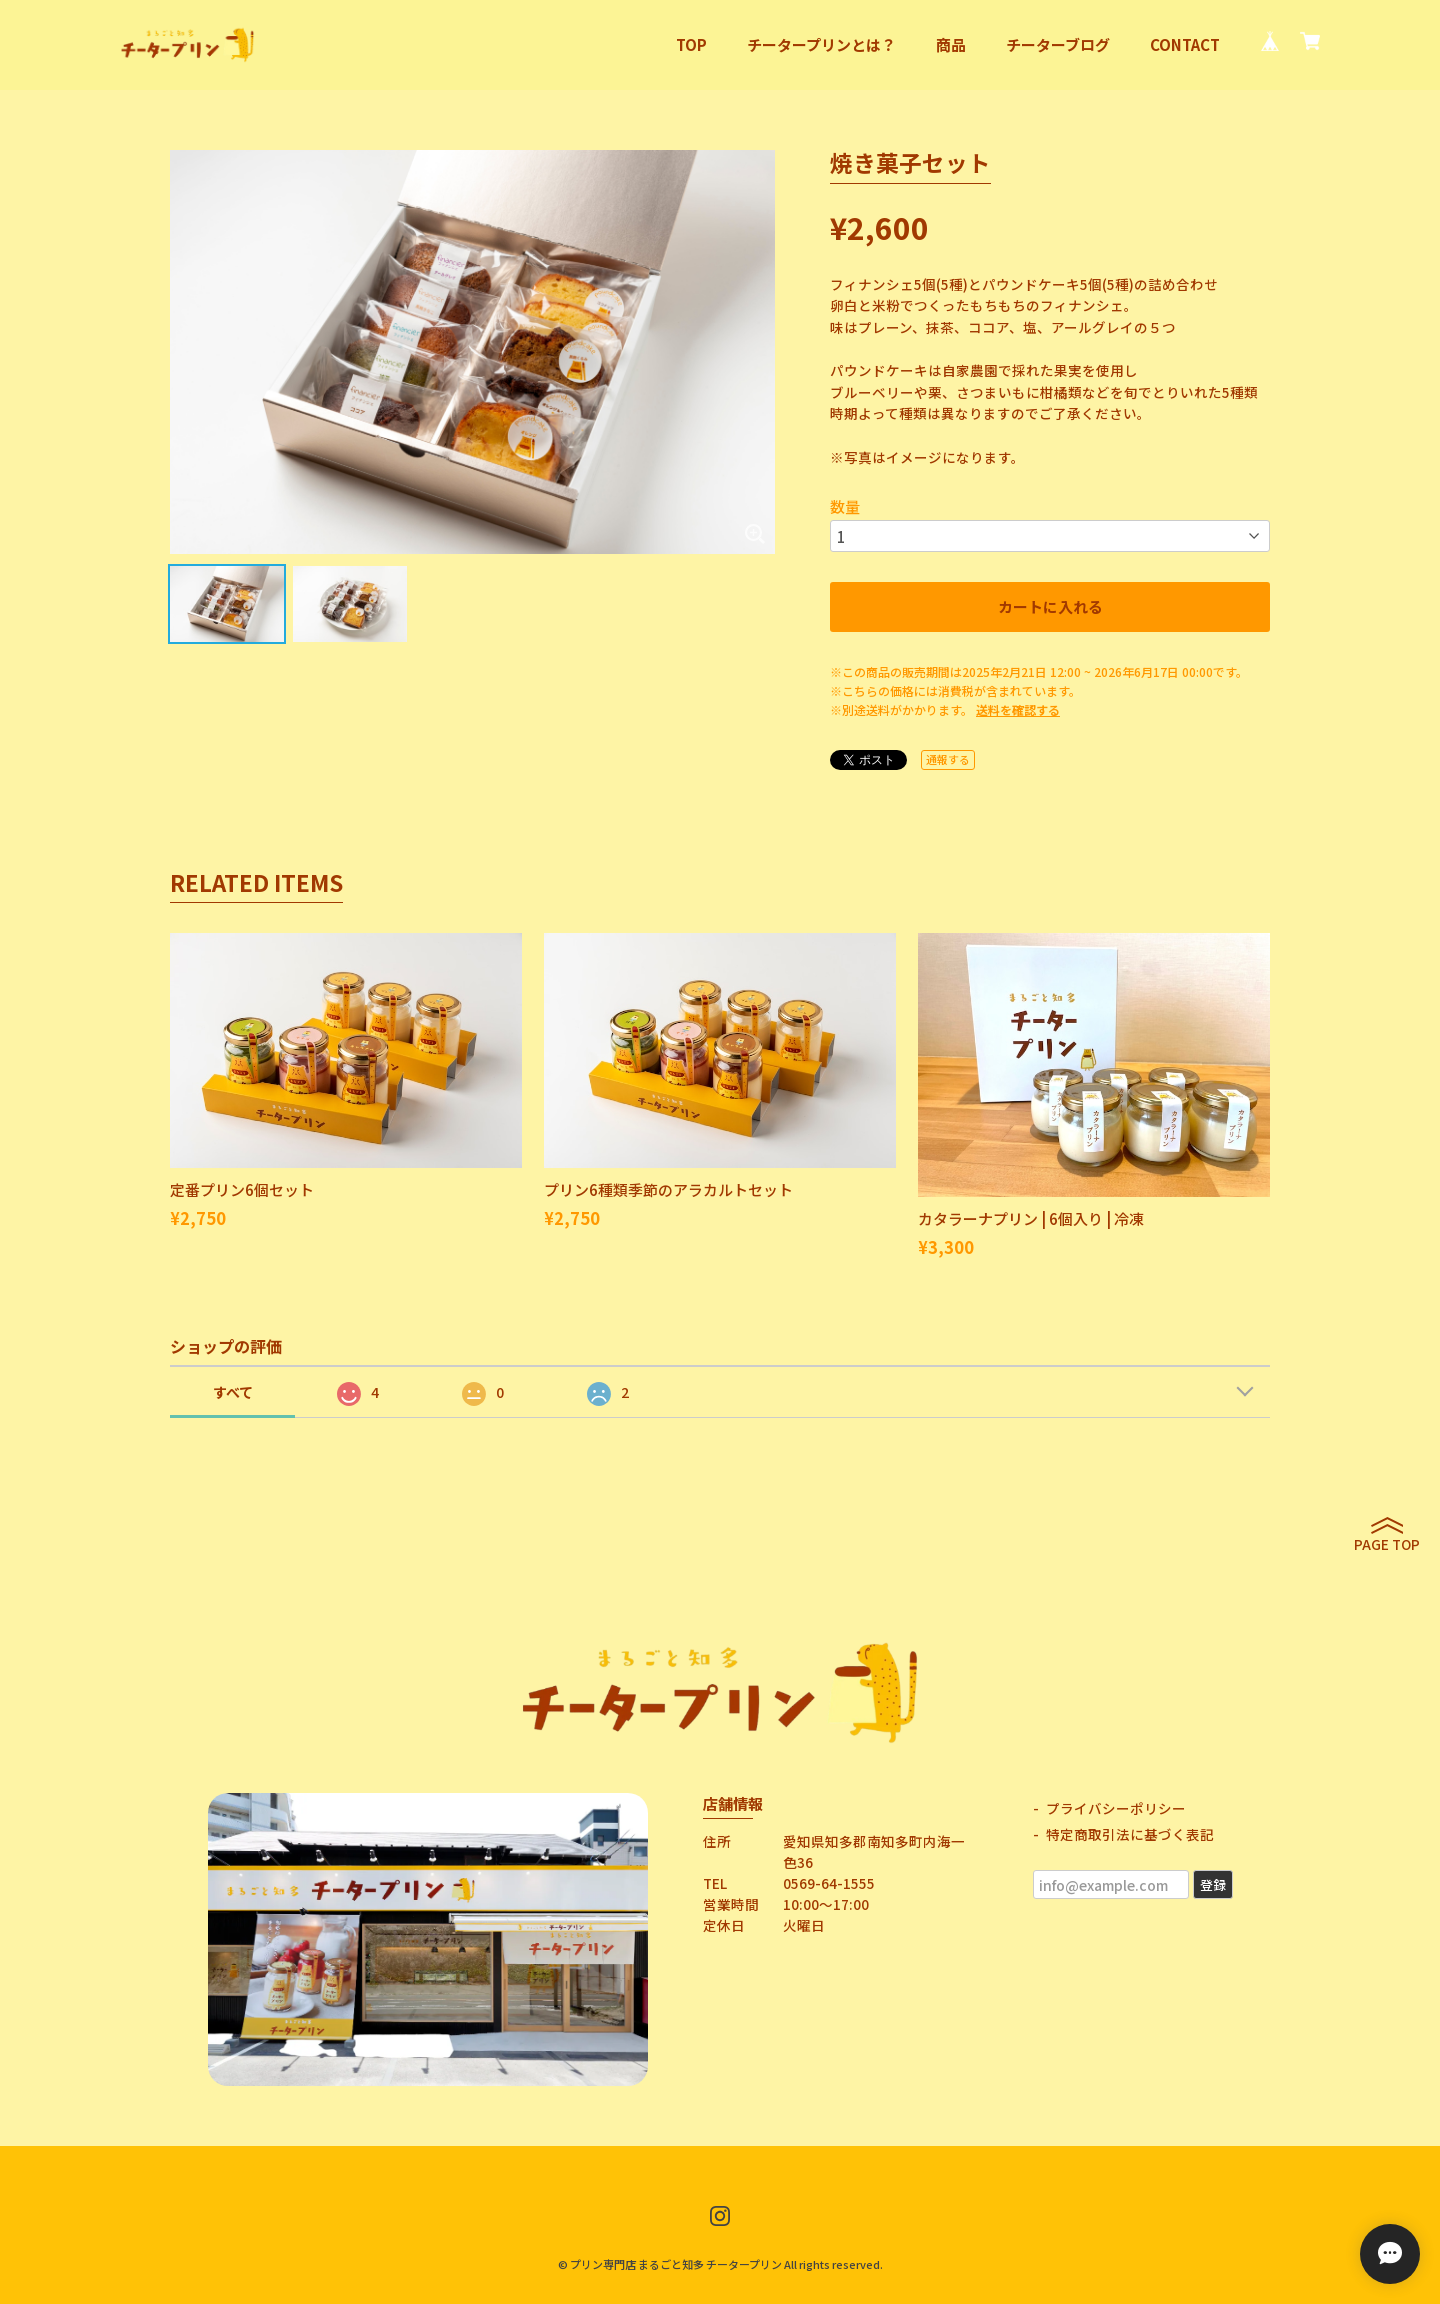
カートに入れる (1050, 606)
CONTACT (1185, 44)
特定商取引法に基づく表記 (1130, 1834)
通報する (948, 759)
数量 (845, 506)
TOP (691, 44)
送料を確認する (1018, 709)
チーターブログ (1058, 44)
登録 (1213, 1884)
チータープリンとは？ (821, 44)
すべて (233, 1392)
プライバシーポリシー (1116, 1808)
